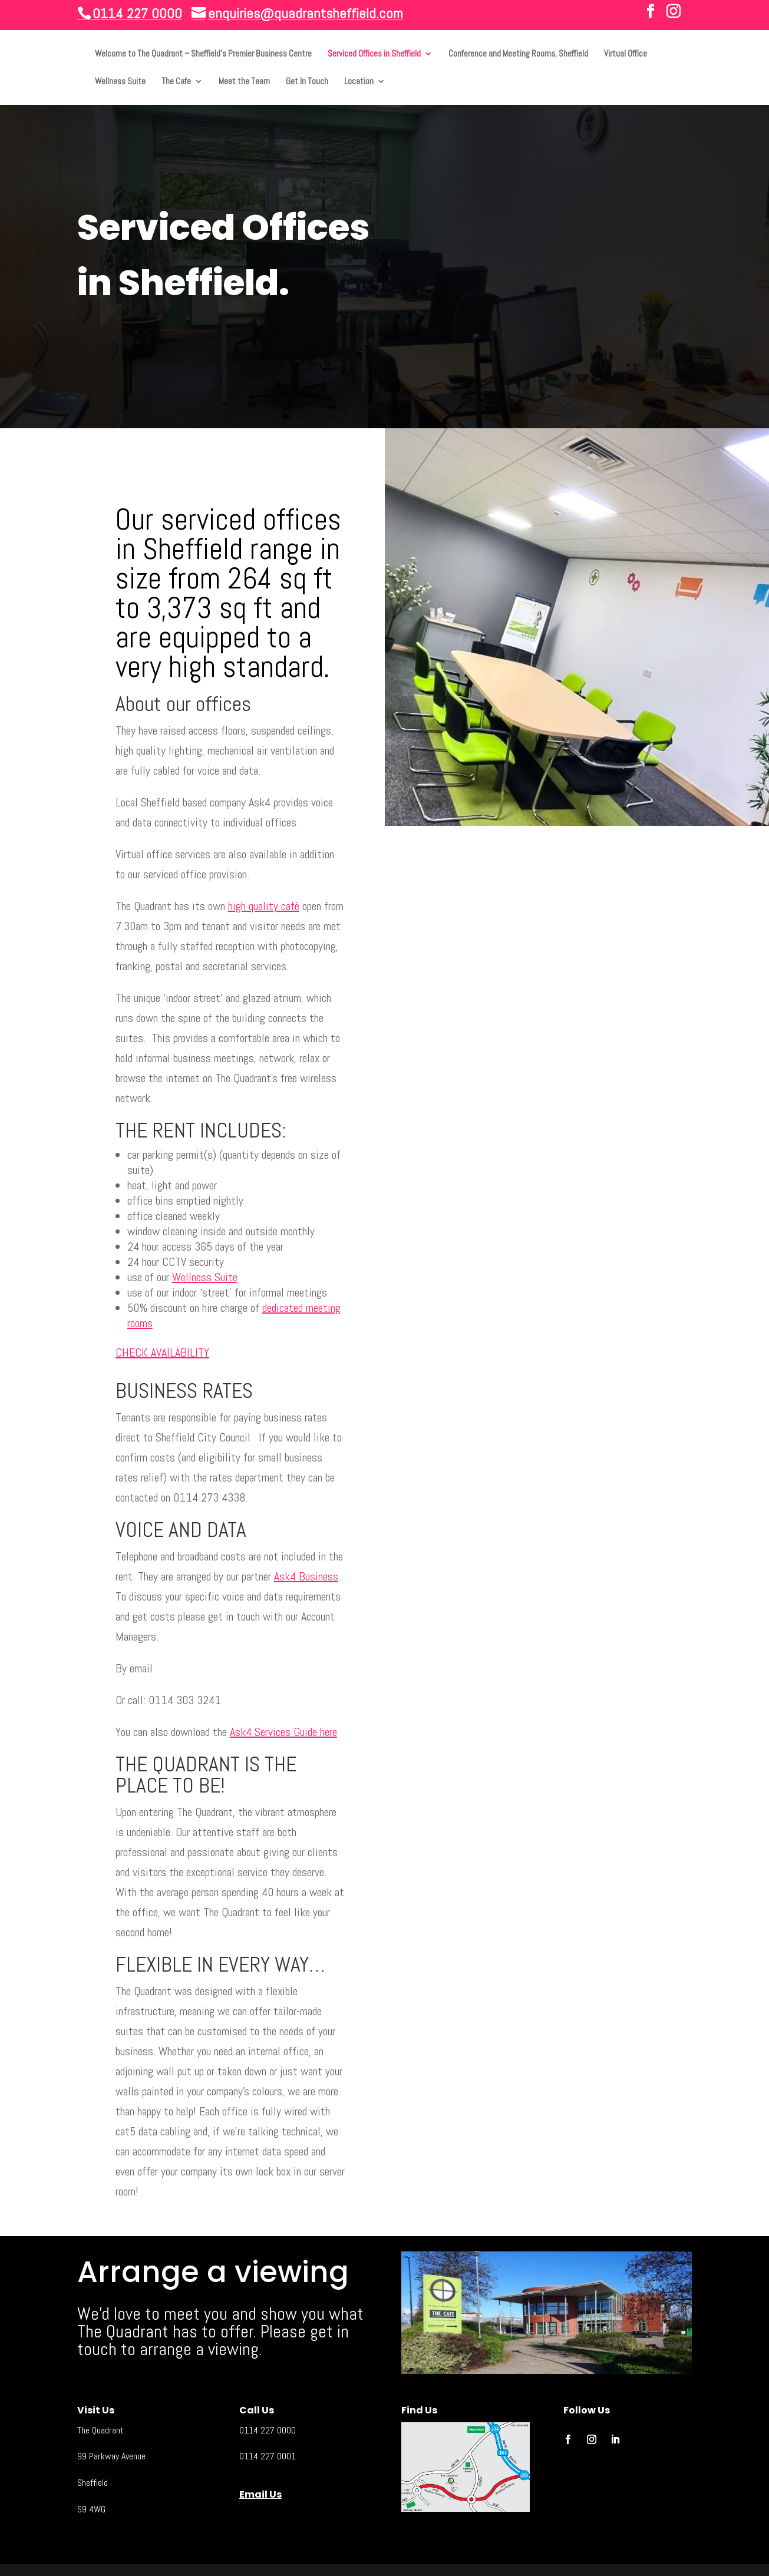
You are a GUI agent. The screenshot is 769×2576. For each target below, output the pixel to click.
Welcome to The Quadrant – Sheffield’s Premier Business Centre (203, 54)
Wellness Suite (120, 82)
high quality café (263, 906)
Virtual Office (625, 54)
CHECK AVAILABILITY (162, 1352)
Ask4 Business (306, 1576)
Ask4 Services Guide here (283, 1732)
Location (359, 82)
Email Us (260, 2494)
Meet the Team (244, 82)
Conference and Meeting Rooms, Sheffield (518, 54)
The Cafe (176, 82)
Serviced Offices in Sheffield (374, 54)
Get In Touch (307, 82)
